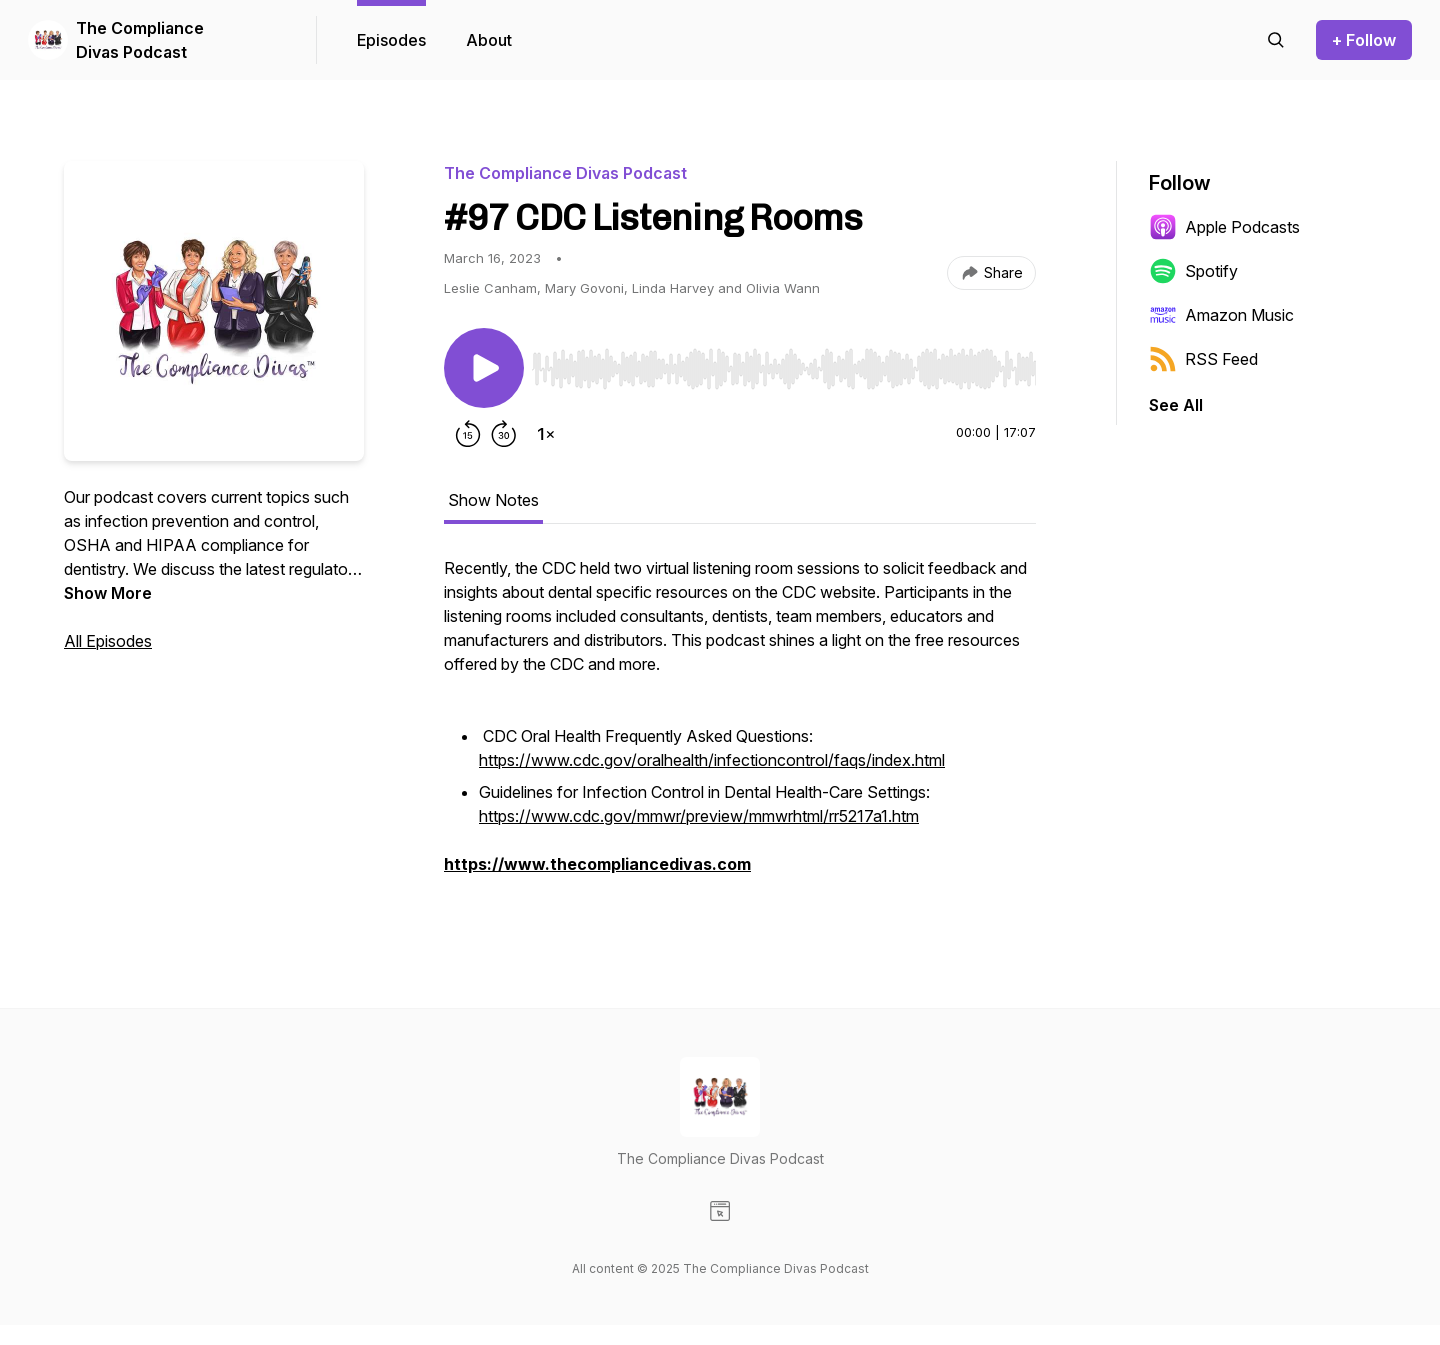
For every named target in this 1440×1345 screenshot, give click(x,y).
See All (1176, 405)
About (489, 40)
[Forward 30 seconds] (504, 434)
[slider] (784, 369)
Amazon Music (1221, 315)
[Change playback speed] (546, 434)
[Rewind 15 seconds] (468, 434)
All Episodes (108, 641)
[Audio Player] (784, 363)
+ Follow (1364, 40)
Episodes (391, 40)
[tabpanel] (740, 726)
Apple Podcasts (1224, 227)
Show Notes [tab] (493, 500)
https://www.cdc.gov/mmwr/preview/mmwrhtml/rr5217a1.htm (699, 816)
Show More (108, 593)
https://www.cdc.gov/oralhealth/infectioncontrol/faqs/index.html (712, 760)
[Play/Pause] (484, 368)
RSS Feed (1203, 359)
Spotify (1193, 271)
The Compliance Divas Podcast (140, 40)
